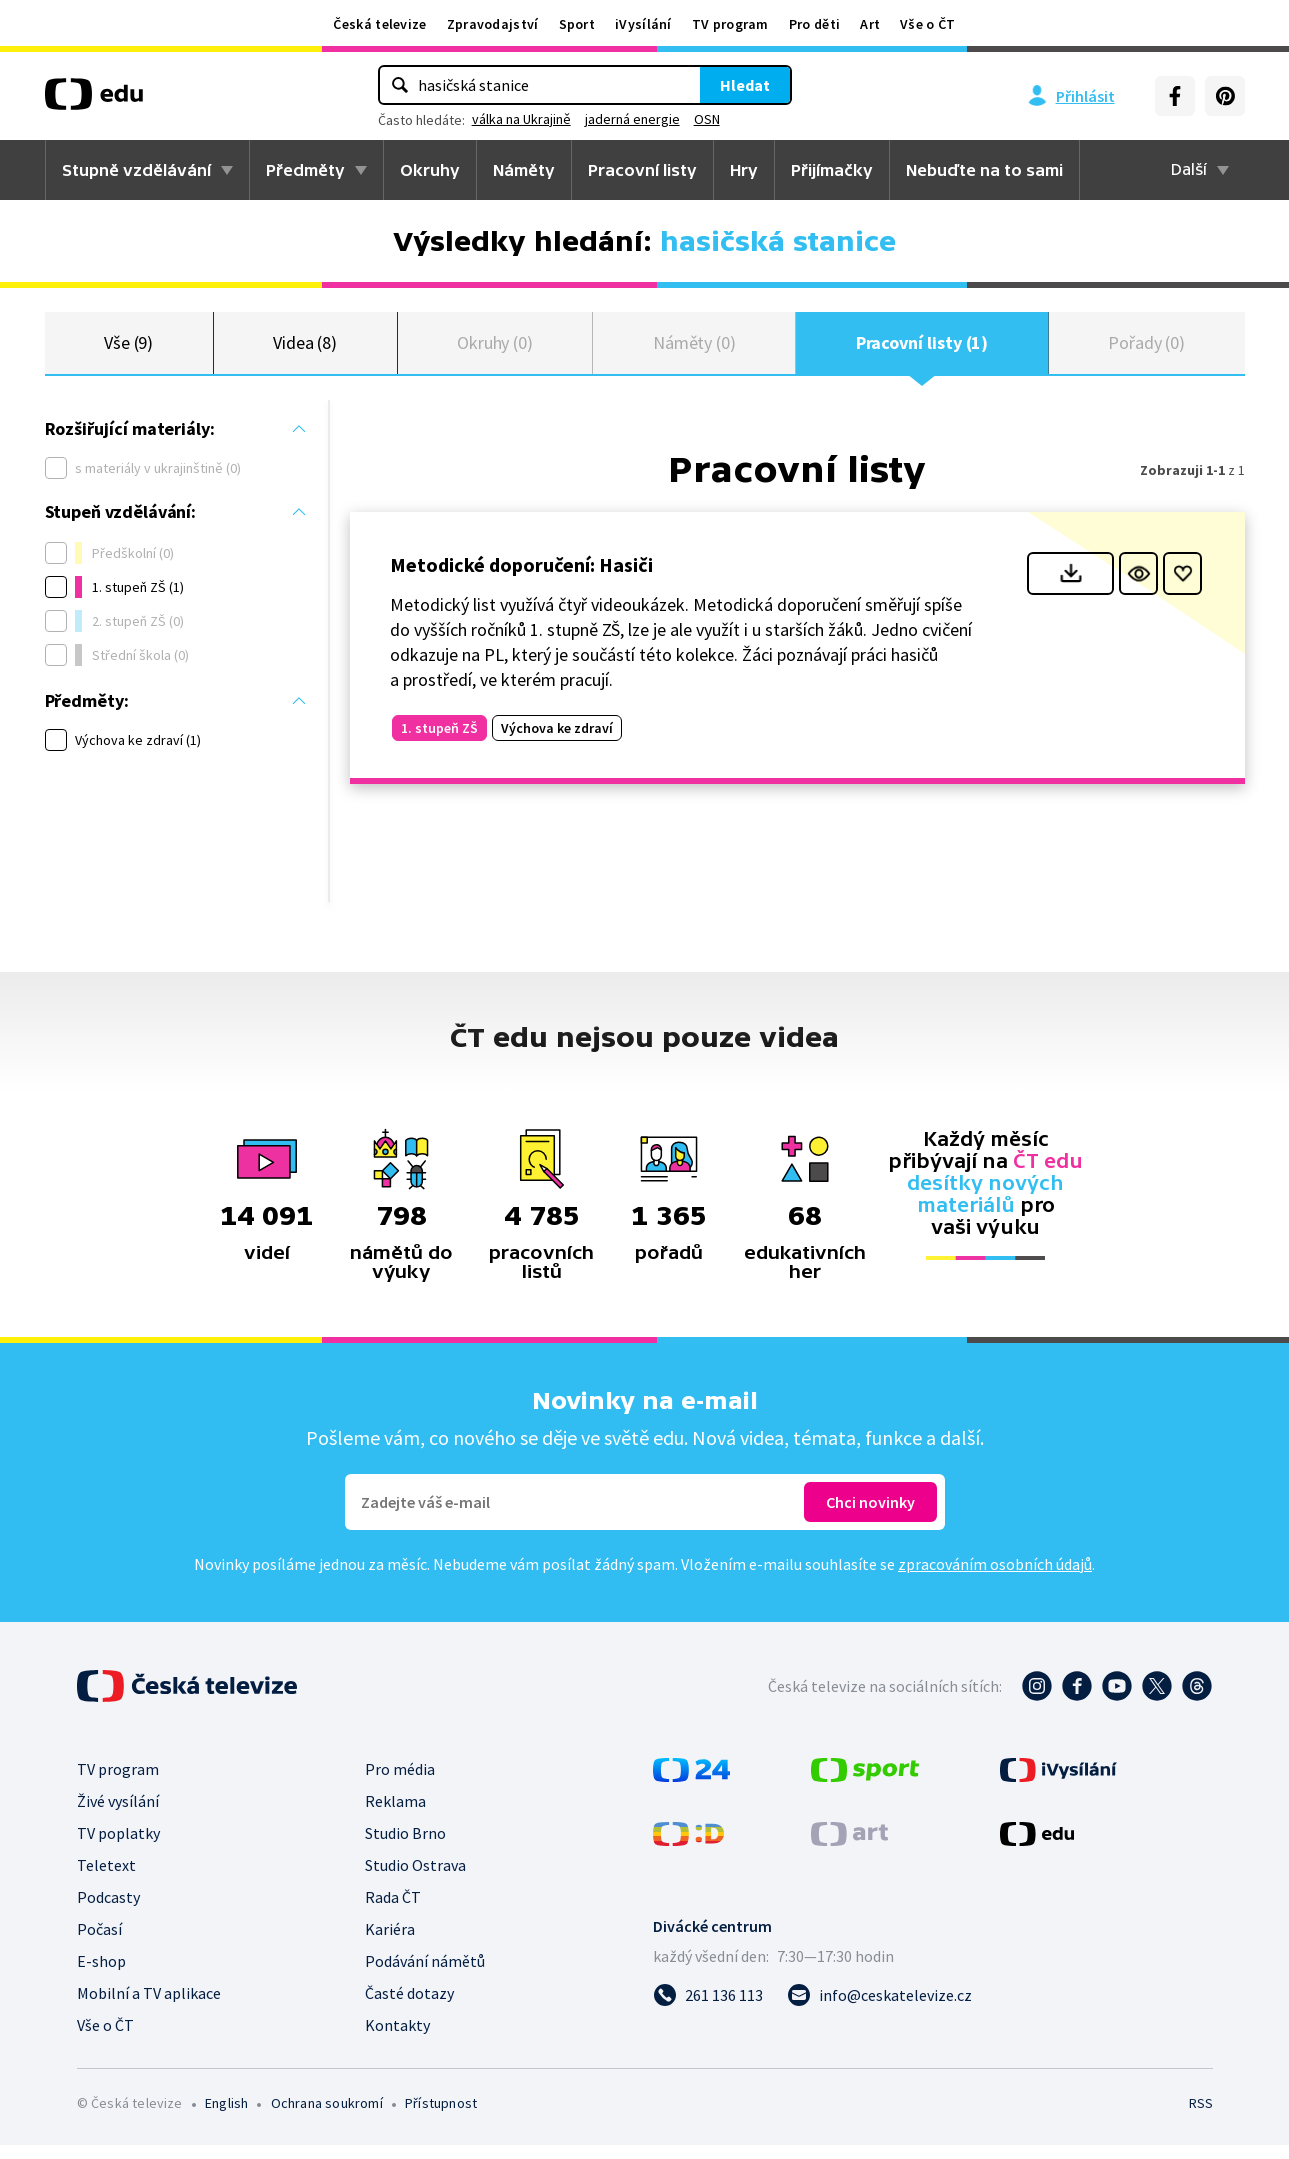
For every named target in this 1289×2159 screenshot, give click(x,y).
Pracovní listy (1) (922, 349)
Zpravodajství (493, 24)
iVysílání (643, 24)
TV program (730, 24)
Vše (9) (129, 349)
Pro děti (814, 24)
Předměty (305, 170)
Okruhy (430, 170)
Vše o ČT (927, 24)
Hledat (745, 85)
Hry (744, 170)
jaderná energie (632, 119)
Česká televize (379, 24)
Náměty (524, 170)
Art (870, 24)
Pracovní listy (642, 170)
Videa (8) (305, 349)
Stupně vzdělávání (136, 170)
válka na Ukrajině (521, 119)
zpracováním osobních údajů (995, 1578)
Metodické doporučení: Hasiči (521, 578)
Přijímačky (832, 170)
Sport (577, 24)
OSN (707, 119)
